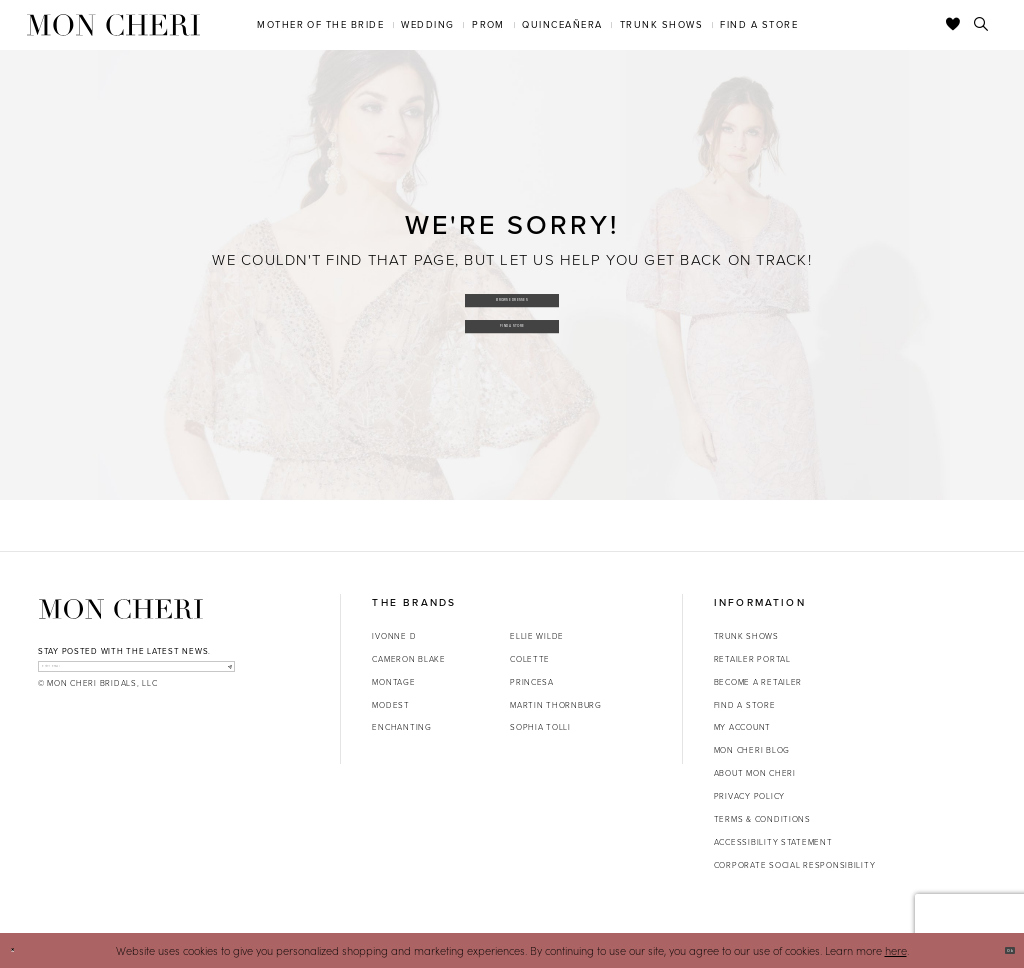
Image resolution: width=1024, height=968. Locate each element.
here (896, 950)
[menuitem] (321, 24)
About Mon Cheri (755, 773)
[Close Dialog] (21, 951)
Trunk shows (746, 636)
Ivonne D (394, 636)
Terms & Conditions (762, 819)
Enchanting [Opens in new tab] (401, 727)
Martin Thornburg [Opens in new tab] (556, 705)
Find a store (745, 705)
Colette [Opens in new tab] (530, 659)
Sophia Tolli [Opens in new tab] (540, 727)
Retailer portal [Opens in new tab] (752, 659)
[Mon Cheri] (121, 609)
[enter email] (136, 674)
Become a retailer (758, 682)
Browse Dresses (512, 292)
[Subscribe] (219, 674)
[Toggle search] (981, 25)
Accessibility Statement (773, 842)
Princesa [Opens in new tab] (532, 682)
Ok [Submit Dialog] (1000, 950)
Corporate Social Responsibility (795, 865)
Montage (393, 682)
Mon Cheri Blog (752, 750)
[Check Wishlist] (953, 25)
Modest (390, 705)
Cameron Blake (408, 659)
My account (742, 727)
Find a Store (512, 332)
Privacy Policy (749, 796)
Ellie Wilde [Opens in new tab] (537, 636)
